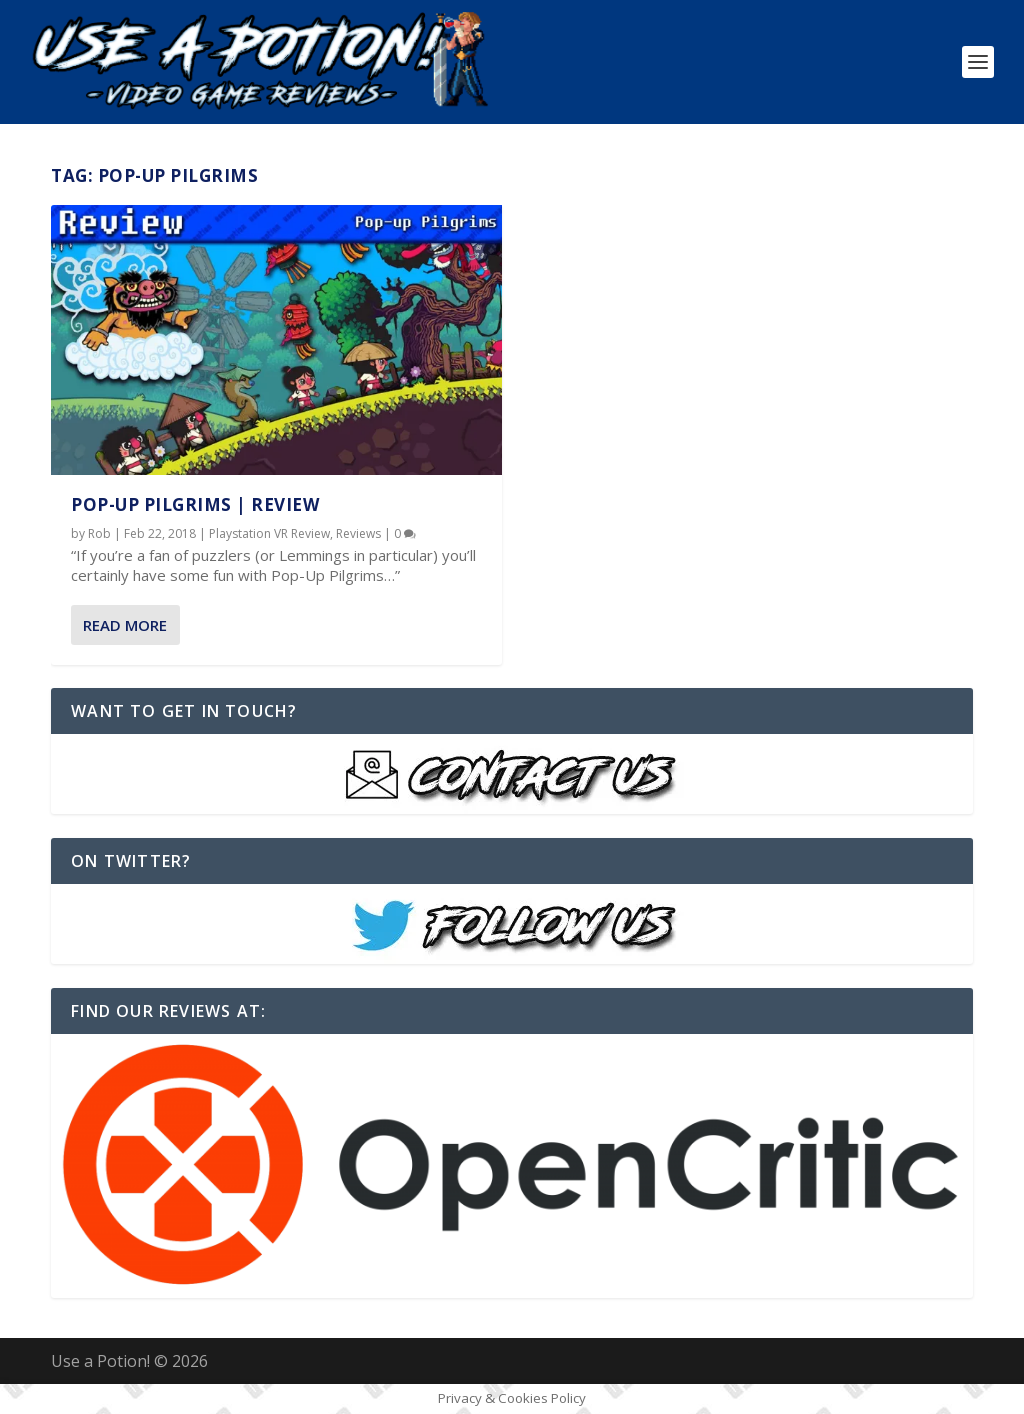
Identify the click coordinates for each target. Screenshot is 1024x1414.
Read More (125, 625)
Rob (99, 533)
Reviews (358, 533)
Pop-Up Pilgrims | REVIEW (195, 504)
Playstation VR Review (269, 533)
